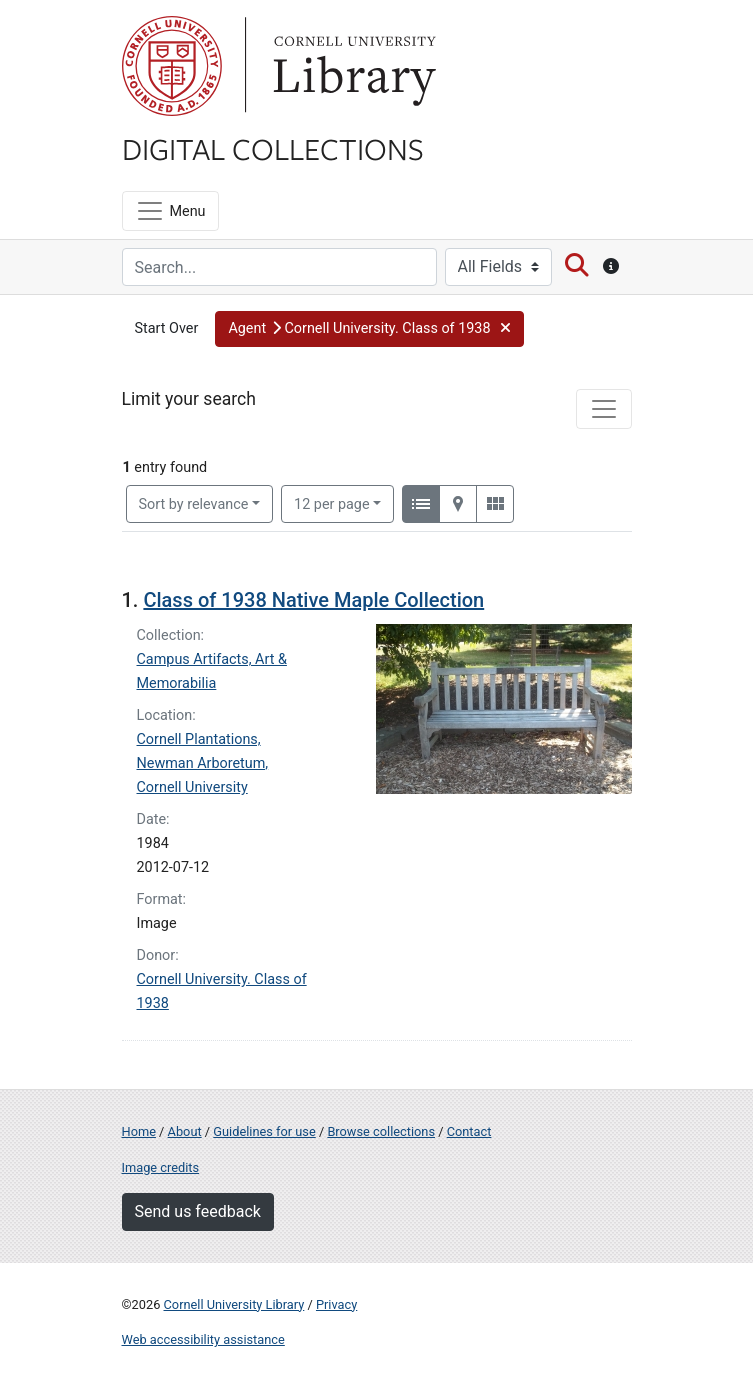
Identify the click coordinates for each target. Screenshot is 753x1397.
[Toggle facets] (604, 409)
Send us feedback (198, 1211)
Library (352, 66)
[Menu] (170, 211)
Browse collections (381, 1131)
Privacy (336, 1304)
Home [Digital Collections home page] (139, 1131)
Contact (469, 1131)
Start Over (167, 328)
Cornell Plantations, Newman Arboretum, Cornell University (203, 763)
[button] (369, 329)
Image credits (161, 1167)
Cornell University (172, 66)
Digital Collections (273, 148)
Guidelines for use (264, 1131)
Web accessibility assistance (203, 1339)
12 (332, 503)
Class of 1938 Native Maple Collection (313, 600)
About (185, 1131)
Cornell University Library (234, 1304)
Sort (194, 504)
